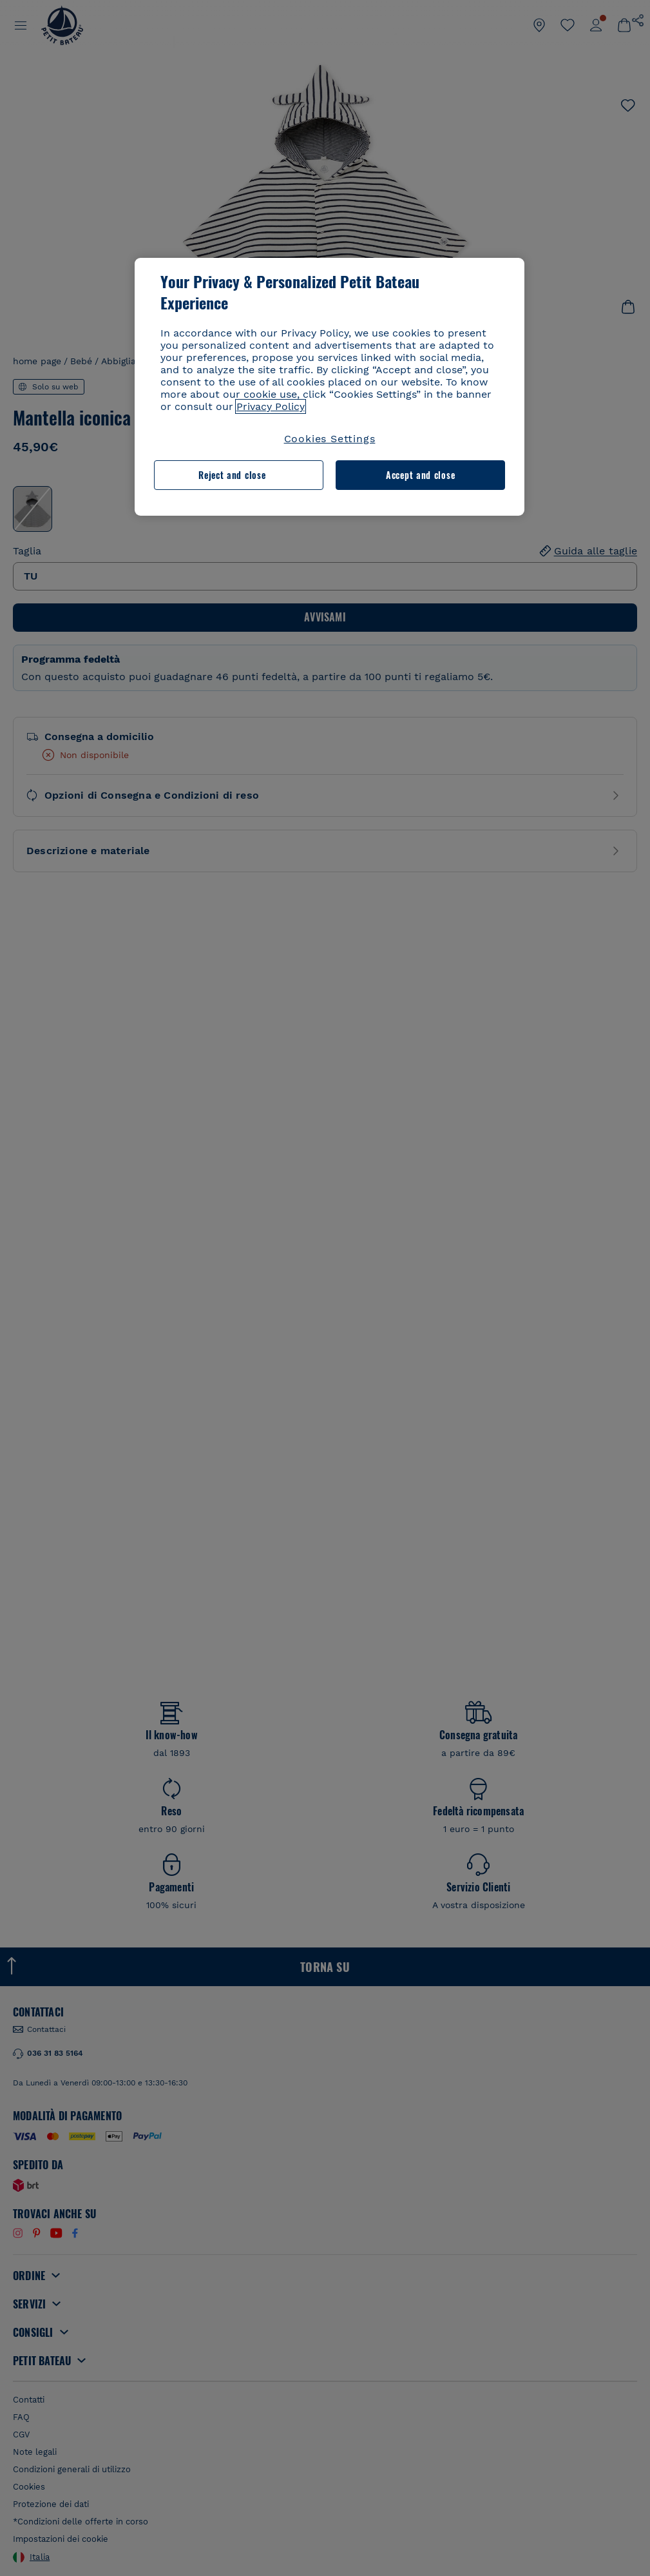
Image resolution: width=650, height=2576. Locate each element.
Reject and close (231, 475)
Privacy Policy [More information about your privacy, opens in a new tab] (270, 406)
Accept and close (420, 475)
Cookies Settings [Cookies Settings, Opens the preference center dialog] (330, 439)
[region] (329, 387)
